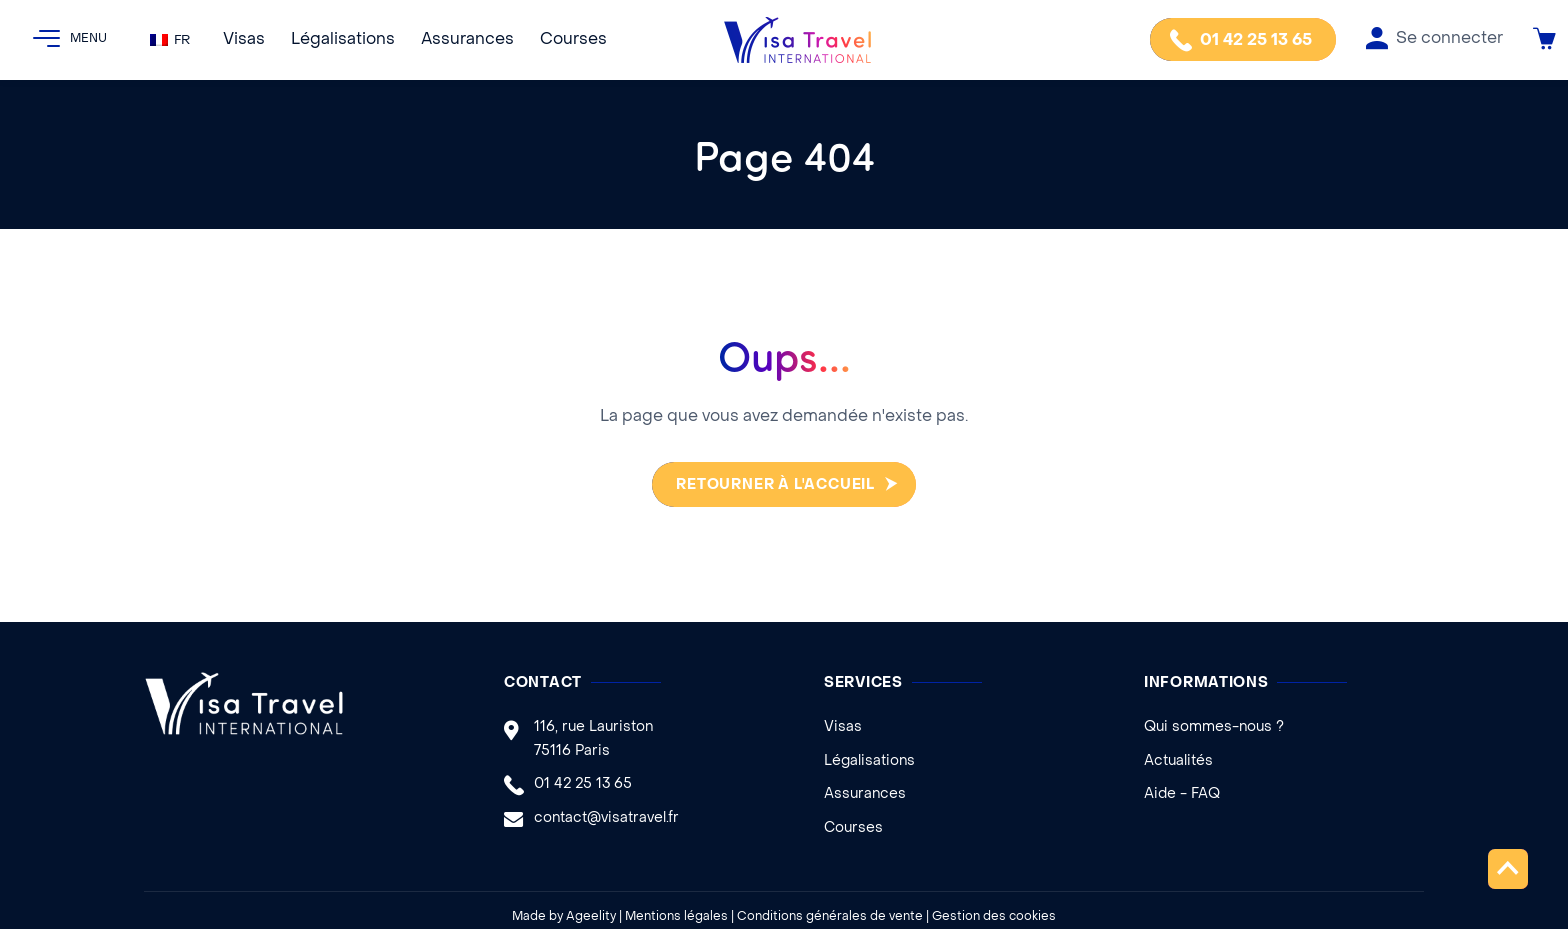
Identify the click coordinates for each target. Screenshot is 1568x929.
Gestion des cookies (994, 917)
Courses (573, 40)
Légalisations (343, 40)
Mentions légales (676, 917)
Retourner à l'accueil (770, 485)
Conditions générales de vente (830, 917)
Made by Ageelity (564, 917)
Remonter (1507, 868)
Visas (244, 40)
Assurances (467, 40)
